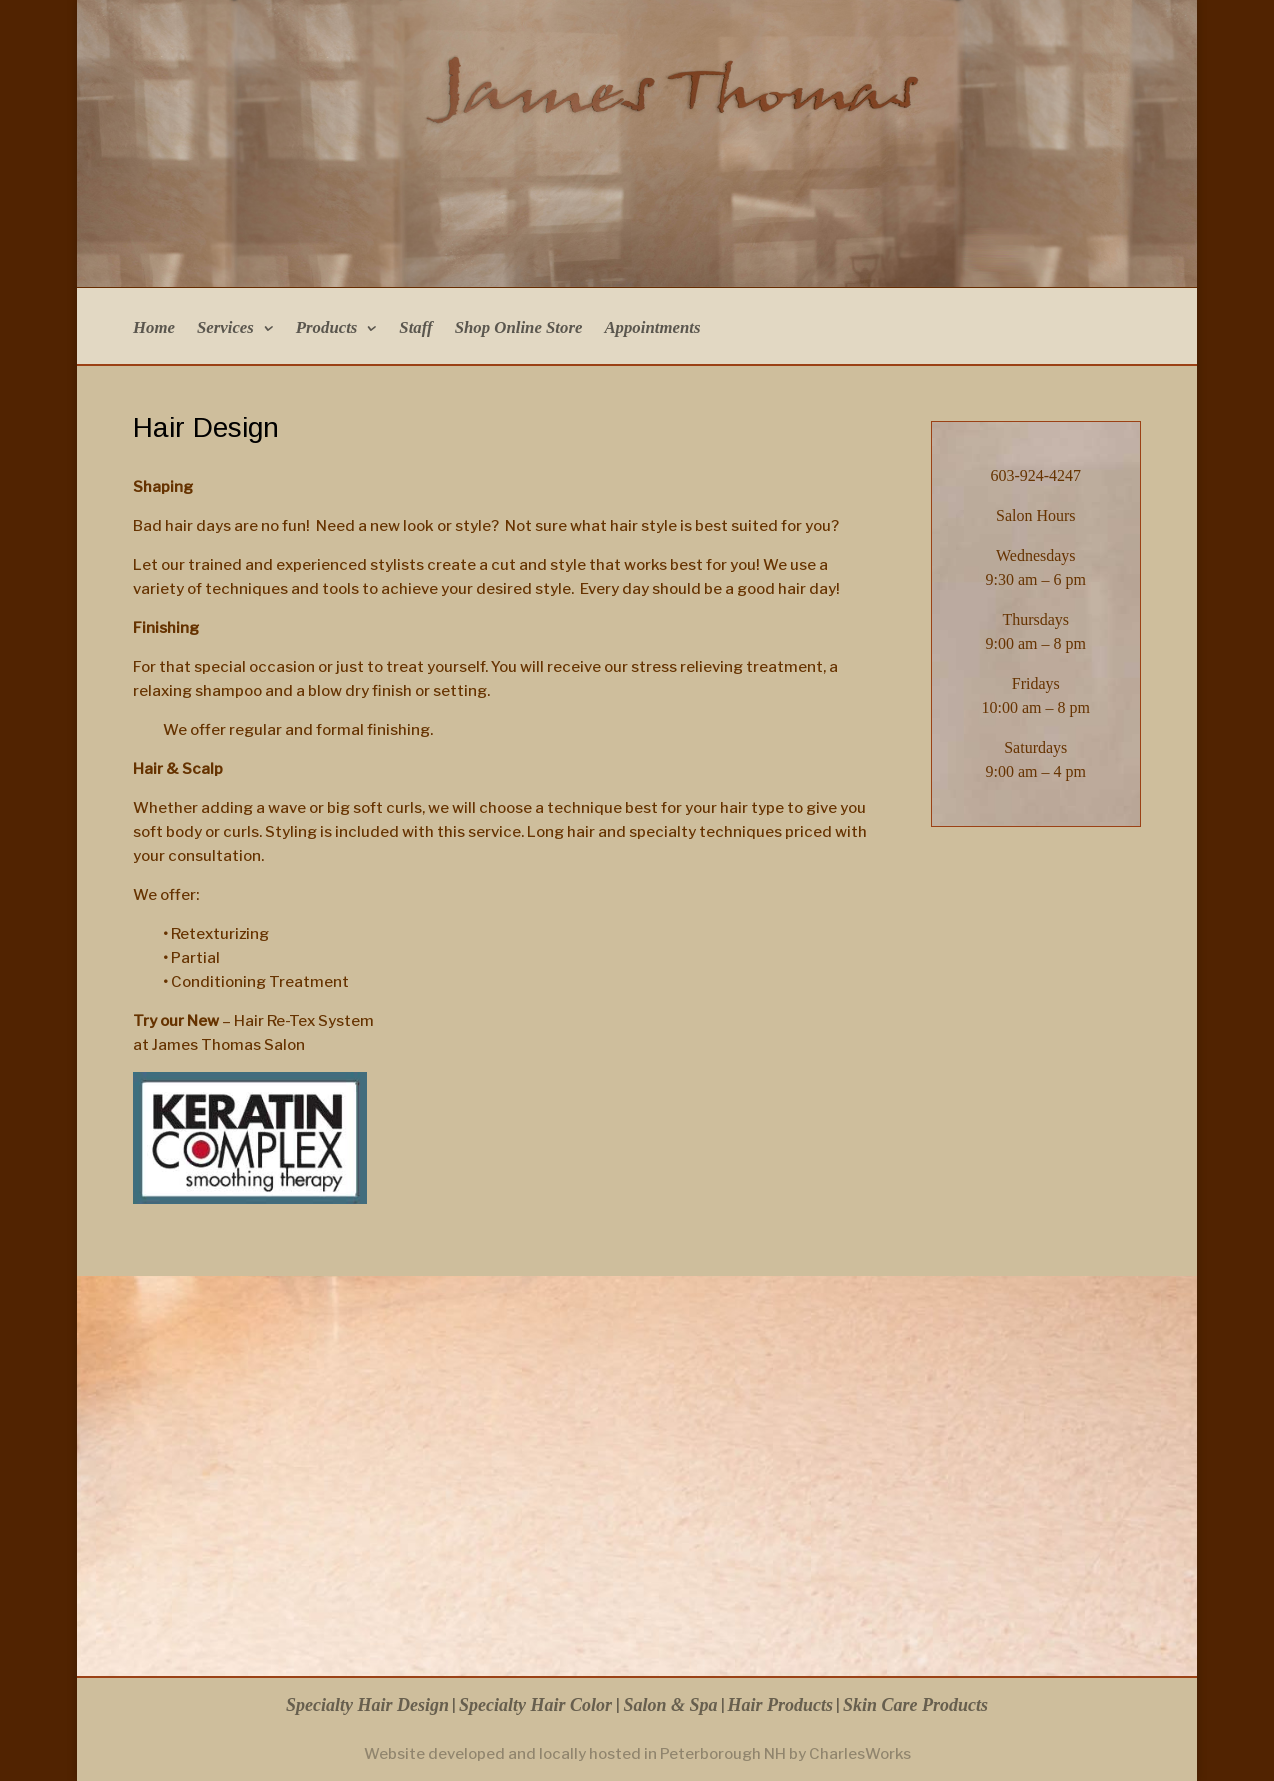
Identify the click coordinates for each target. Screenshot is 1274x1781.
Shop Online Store (519, 329)
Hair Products (781, 1705)
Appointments (652, 329)
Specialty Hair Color (538, 1705)
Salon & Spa (670, 1705)
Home (154, 329)
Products (327, 329)
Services (225, 329)
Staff (415, 329)
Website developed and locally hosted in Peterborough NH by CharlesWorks (637, 1754)
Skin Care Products (915, 1705)
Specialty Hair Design (367, 1705)
